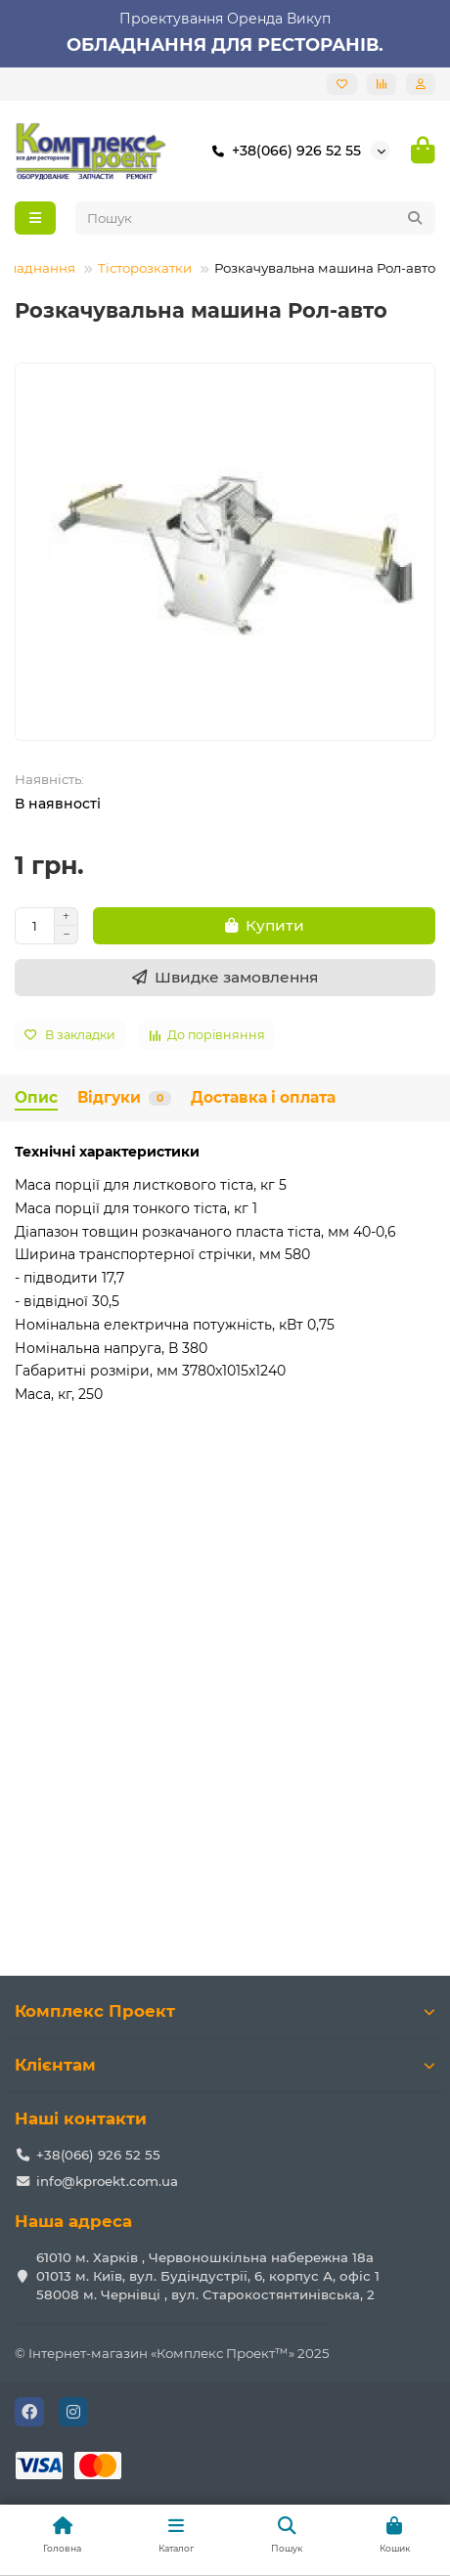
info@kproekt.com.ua (107, 2181)
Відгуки (124, 1097)
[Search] (255, 218)
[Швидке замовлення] (225, 977)
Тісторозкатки (145, 268)
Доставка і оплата (263, 1097)
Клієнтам (225, 2064)
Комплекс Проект (225, 2011)
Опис (36, 1097)
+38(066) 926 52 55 (282, 150)
